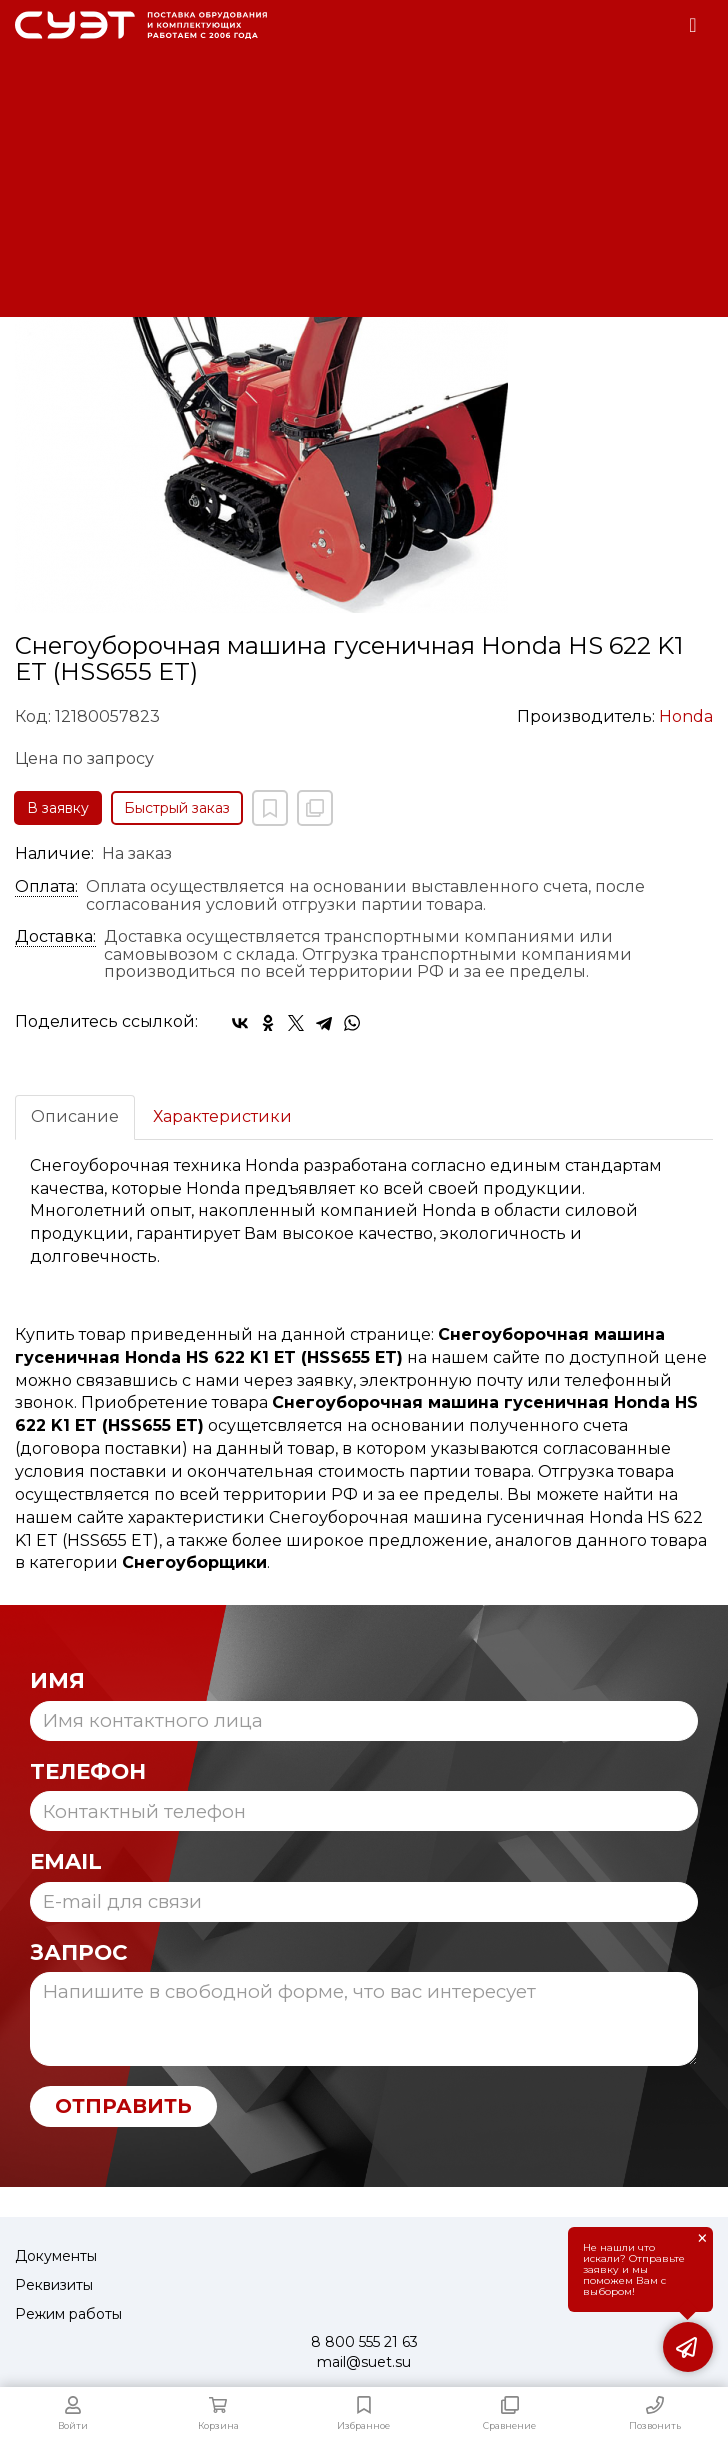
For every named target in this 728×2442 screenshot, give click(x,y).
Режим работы (68, 2314)
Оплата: (46, 887)
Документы (56, 2256)
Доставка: (55, 937)
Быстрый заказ (177, 808)
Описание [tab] (75, 1116)
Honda (686, 716)
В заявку (58, 808)
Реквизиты (54, 2285)
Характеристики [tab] (222, 1116)
